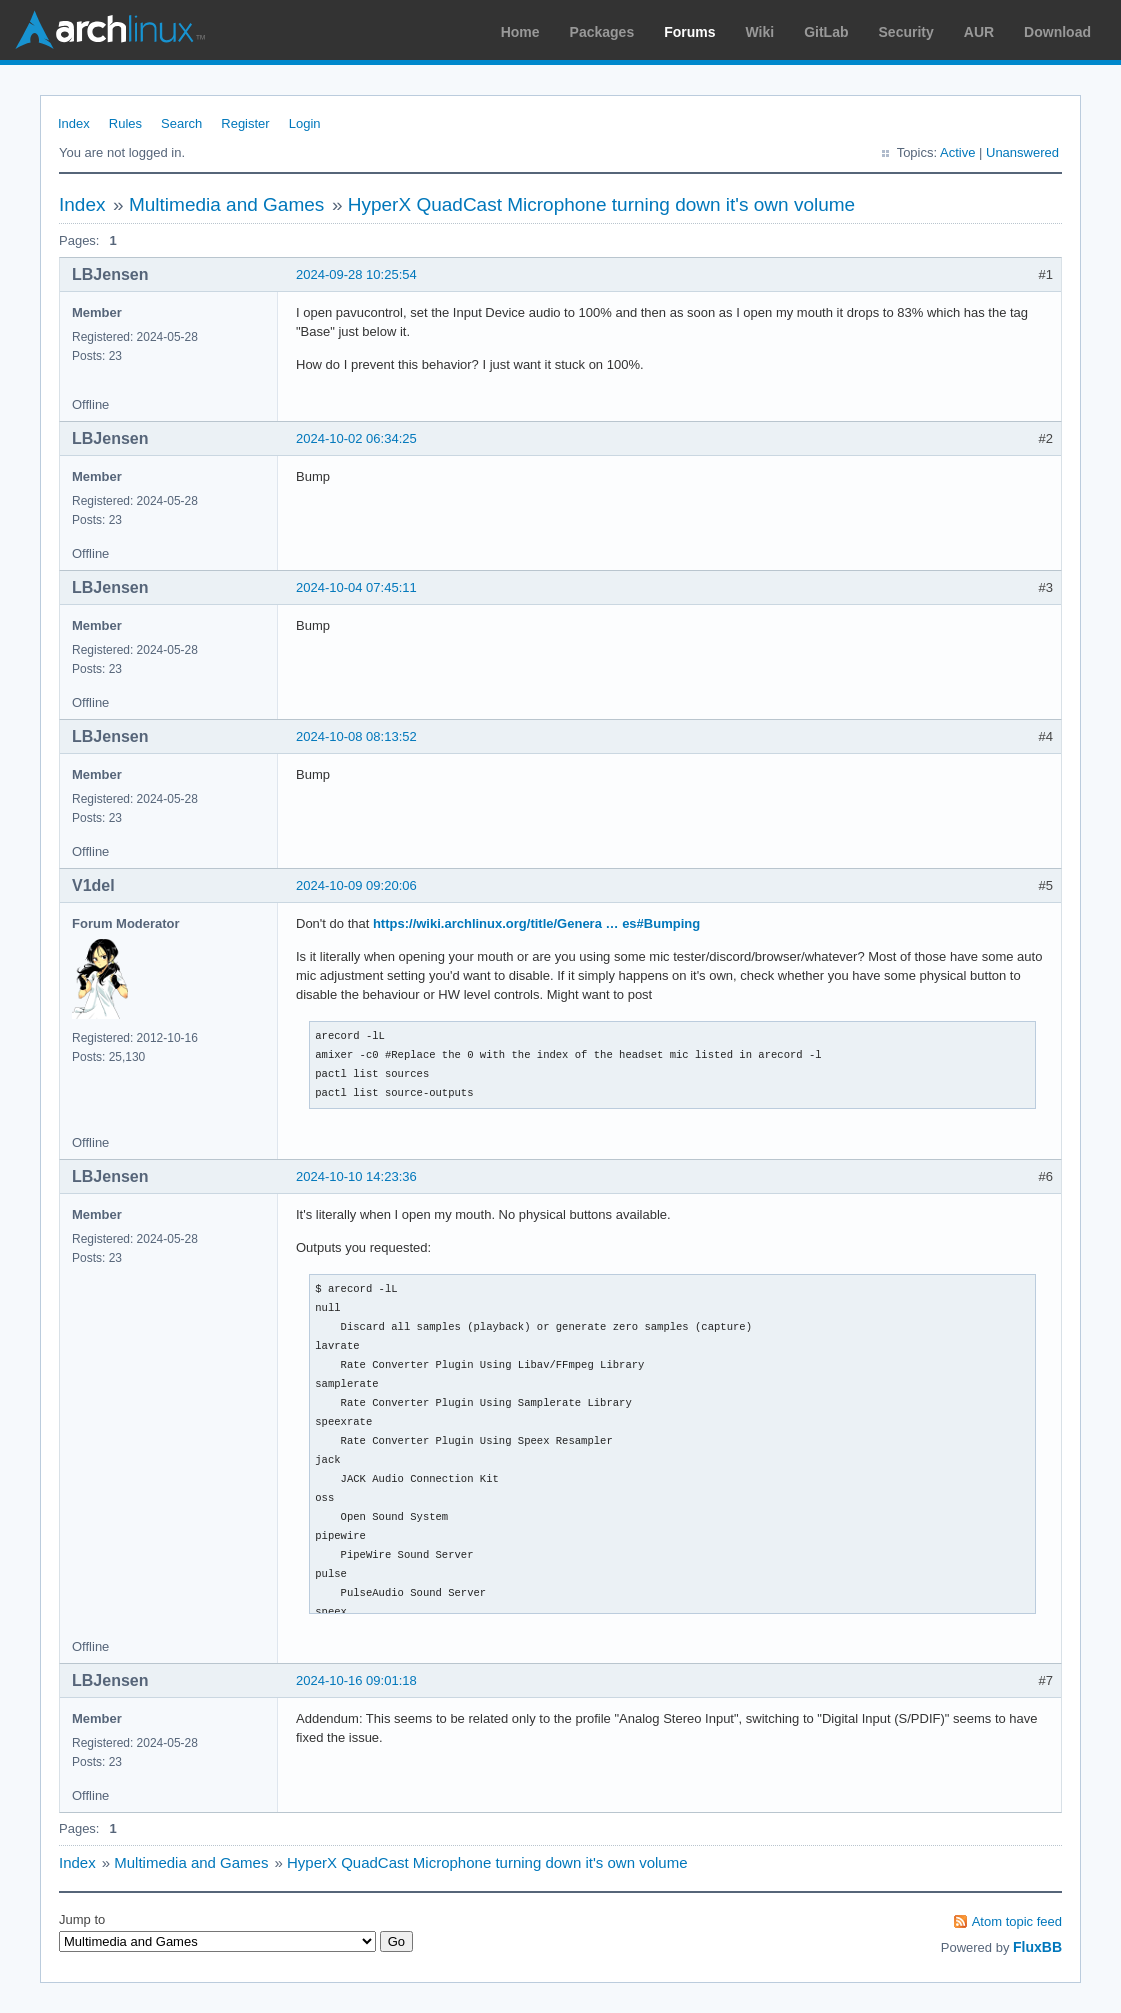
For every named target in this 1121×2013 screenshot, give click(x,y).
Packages (602, 32)
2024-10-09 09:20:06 (356, 885)
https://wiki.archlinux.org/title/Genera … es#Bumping (536, 923)
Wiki (760, 32)
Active (957, 152)
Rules (125, 123)
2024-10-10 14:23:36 (356, 1176)
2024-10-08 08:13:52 (356, 736)
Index (74, 123)
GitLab (826, 32)
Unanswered (1022, 152)
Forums (689, 32)
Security (906, 32)
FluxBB (1037, 1947)
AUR (979, 32)
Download (1057, 32)
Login (305, 123)
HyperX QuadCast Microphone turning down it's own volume (601, 204)
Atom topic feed (1017, 1921)
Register (245, 123)
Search (181, 123)
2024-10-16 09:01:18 (356, 1680)
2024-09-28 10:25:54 (356, 274)
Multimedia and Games (226, 204)
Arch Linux (110, 30)
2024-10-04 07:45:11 (356, 587)
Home (520, 32)
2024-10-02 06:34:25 (356, 438)
